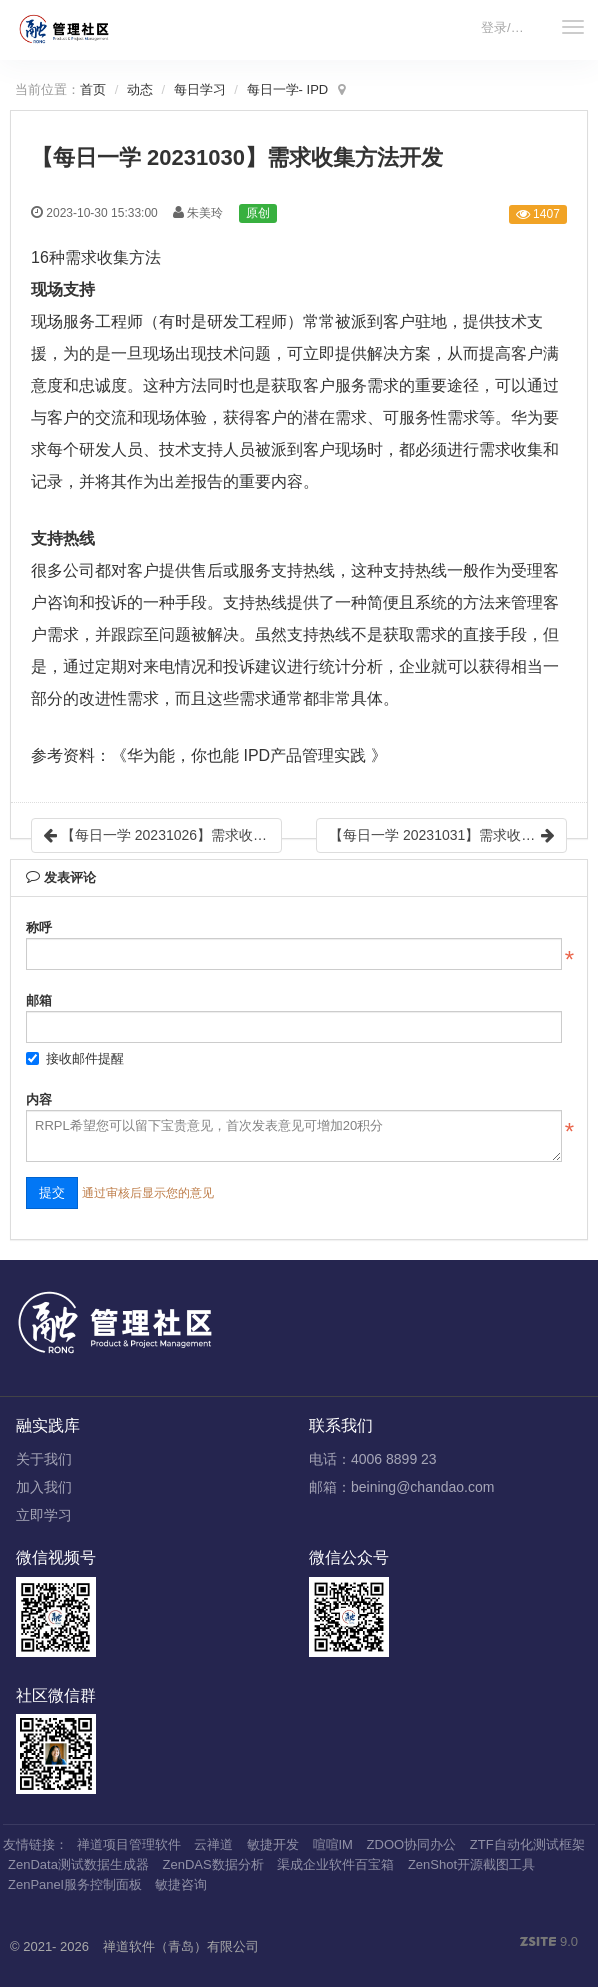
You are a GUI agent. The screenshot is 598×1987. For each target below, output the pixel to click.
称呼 (39, 927)
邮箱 (39, 1000)
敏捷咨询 (181, 1884)
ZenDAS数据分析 (213, 1864)
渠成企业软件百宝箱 (335, 1864)
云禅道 (213, 1844)
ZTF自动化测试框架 (527, 1844)
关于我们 (44, 1459)
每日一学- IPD (288, 89)
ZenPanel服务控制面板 (75, 1884)
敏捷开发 (273, 1844)
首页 (93, 89)
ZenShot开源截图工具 (471, 1864)
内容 (39, 1099)
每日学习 (200, 89)
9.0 (549, 1943)
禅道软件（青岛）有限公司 (181, 1946)
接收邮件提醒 (75, 1058)
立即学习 (44, 1515)
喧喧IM (333, 1844)
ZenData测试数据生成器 (78, 1864)
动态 (140, 89)
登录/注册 (509, 27)
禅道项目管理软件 (129, 1844)
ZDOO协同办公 (412, 1844)
